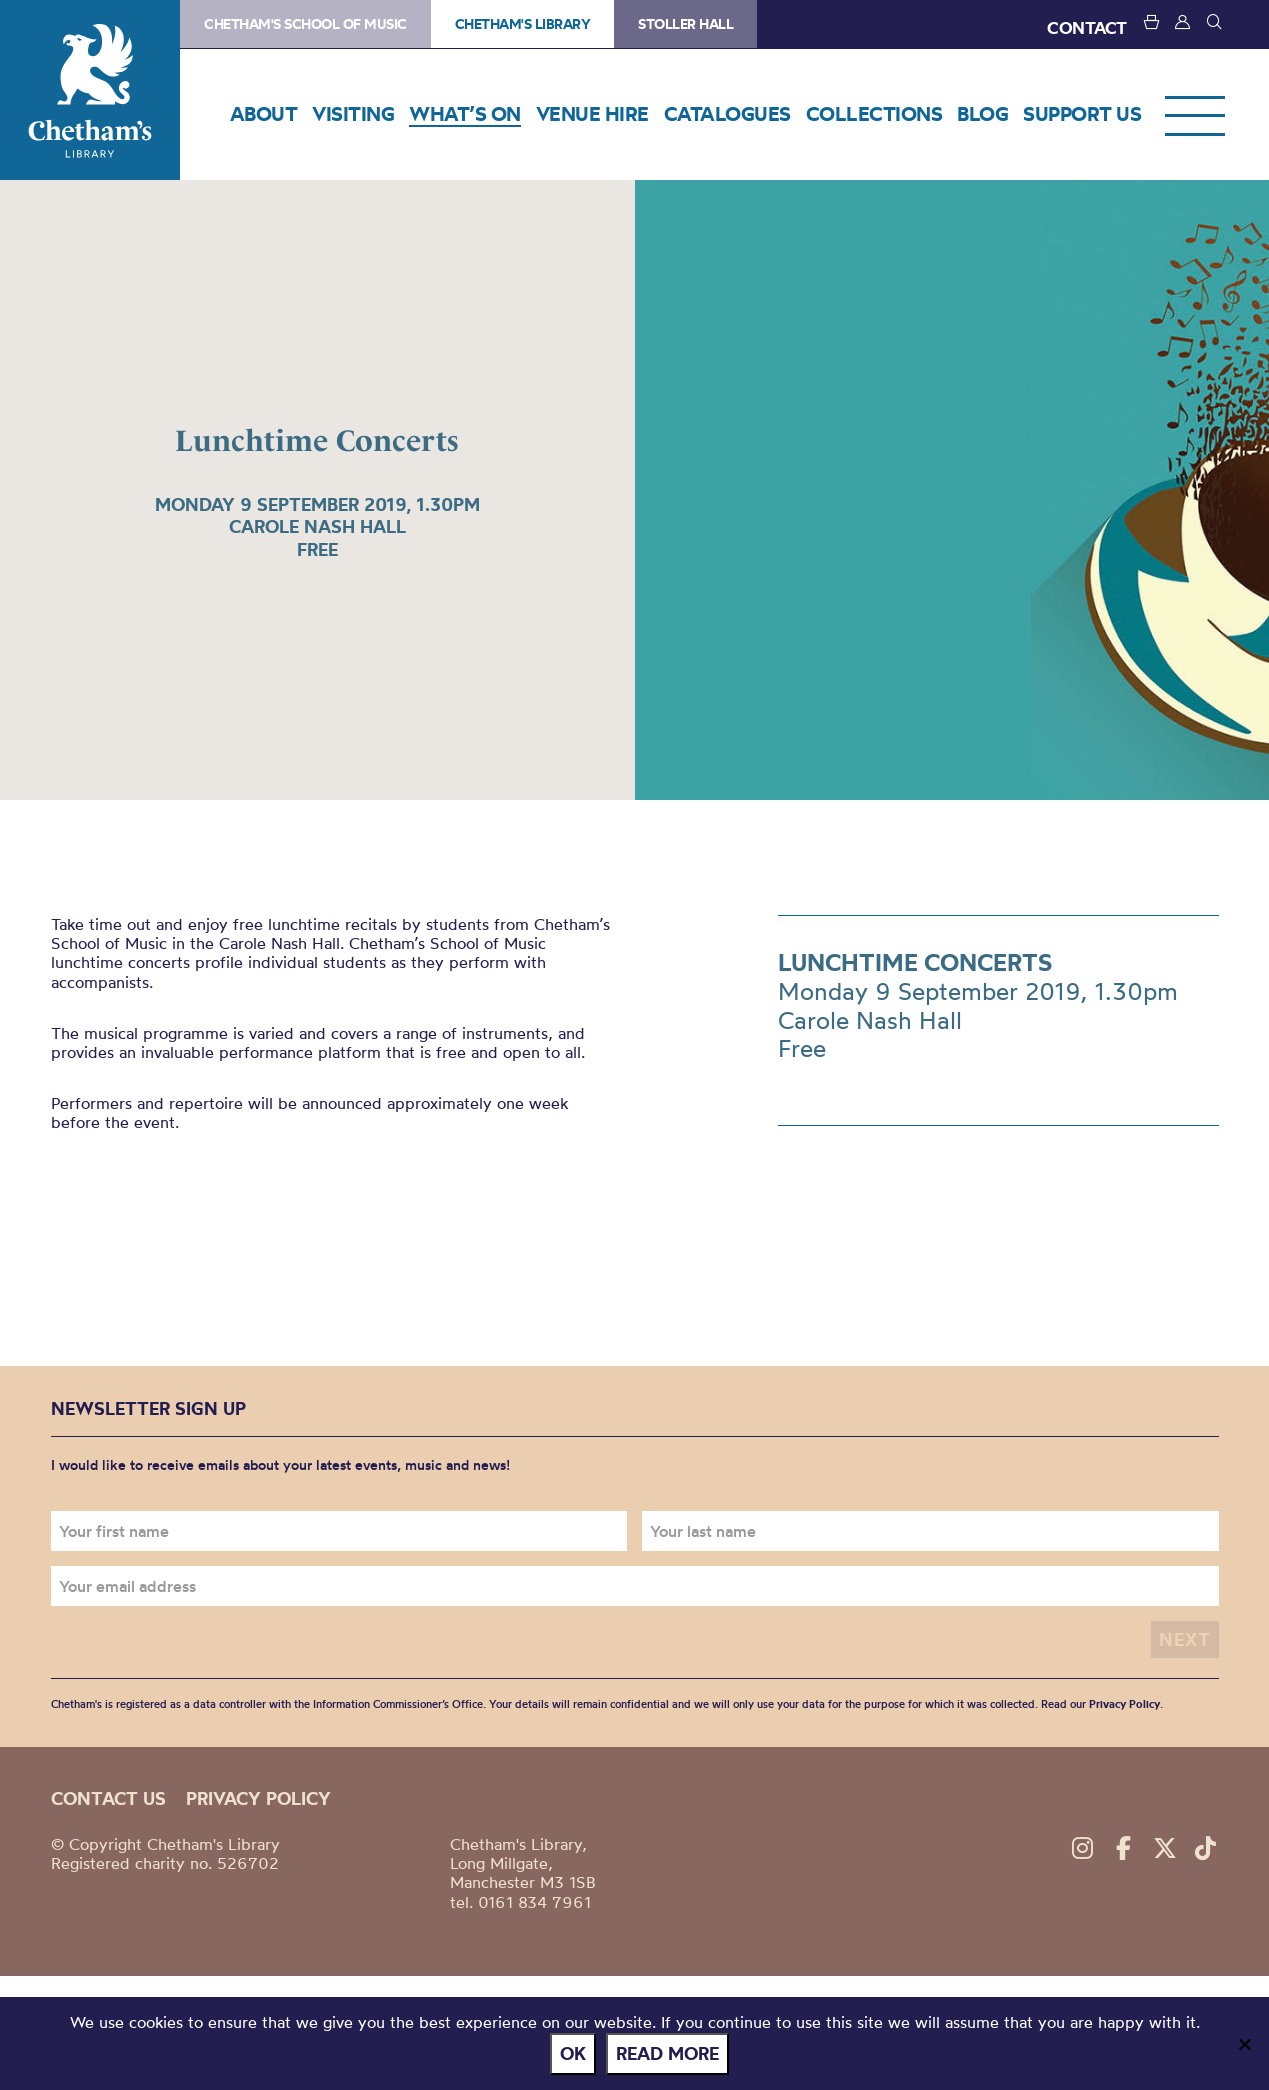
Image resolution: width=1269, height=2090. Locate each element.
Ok (573, 2053)
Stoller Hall (685, 24)
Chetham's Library (90, 90)
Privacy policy (258, 1798)
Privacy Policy (1124, 1704)
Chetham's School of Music (305, 24)
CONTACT (1087, 27)
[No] (1244, 2044)
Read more (667, 2053)
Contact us (108, 1798)
